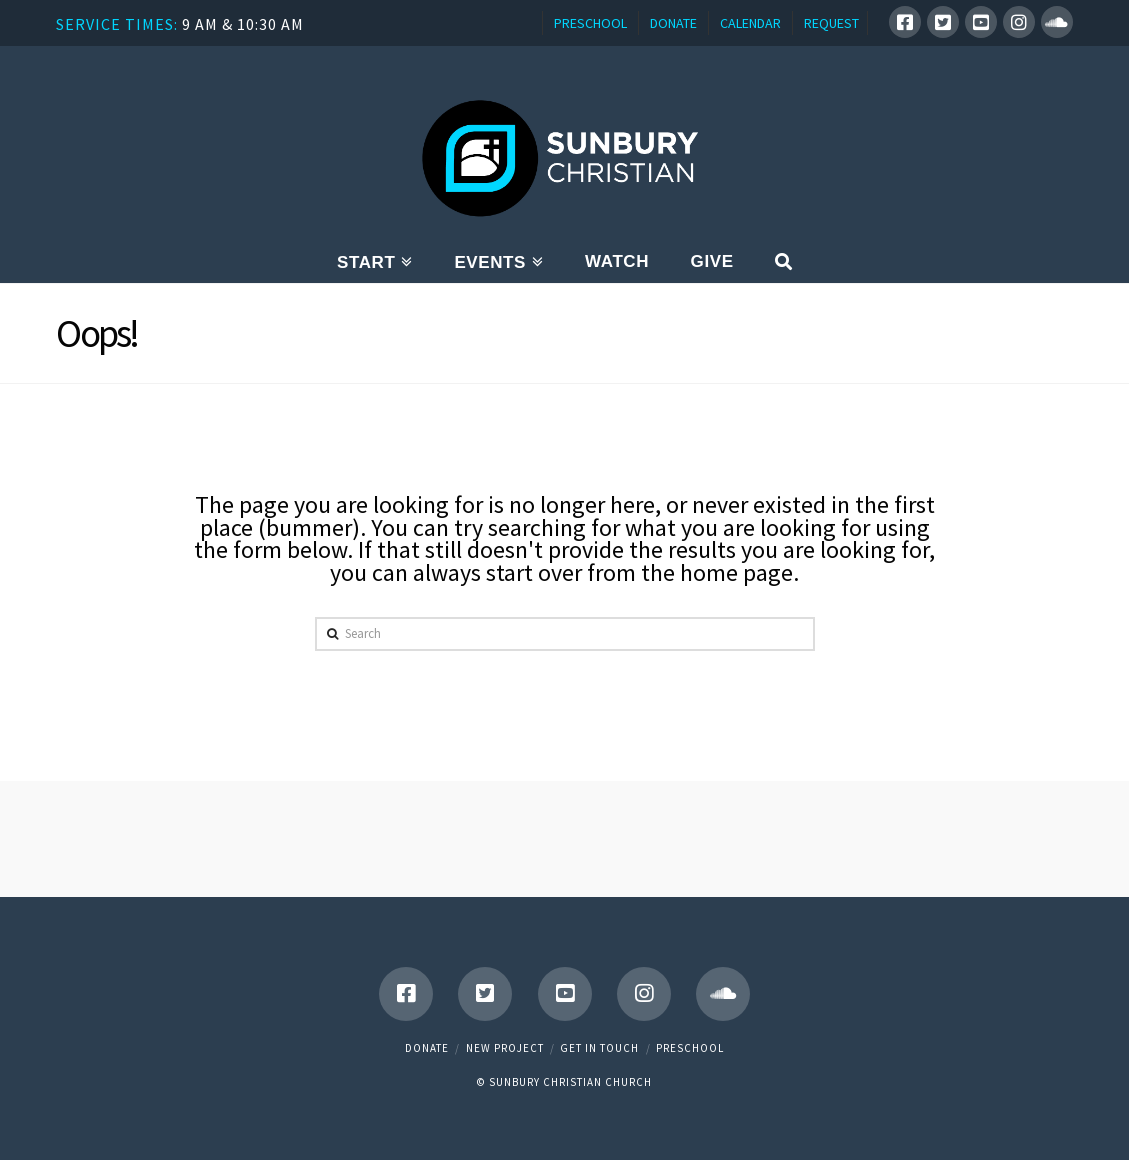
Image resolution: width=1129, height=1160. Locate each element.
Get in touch (599, 1048)
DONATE (673, 23)
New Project (505, 1048)
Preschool (690, 1048)
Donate (427, 1048)
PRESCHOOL (590, 23)
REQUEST (831, 23)
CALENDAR (750, 23)
